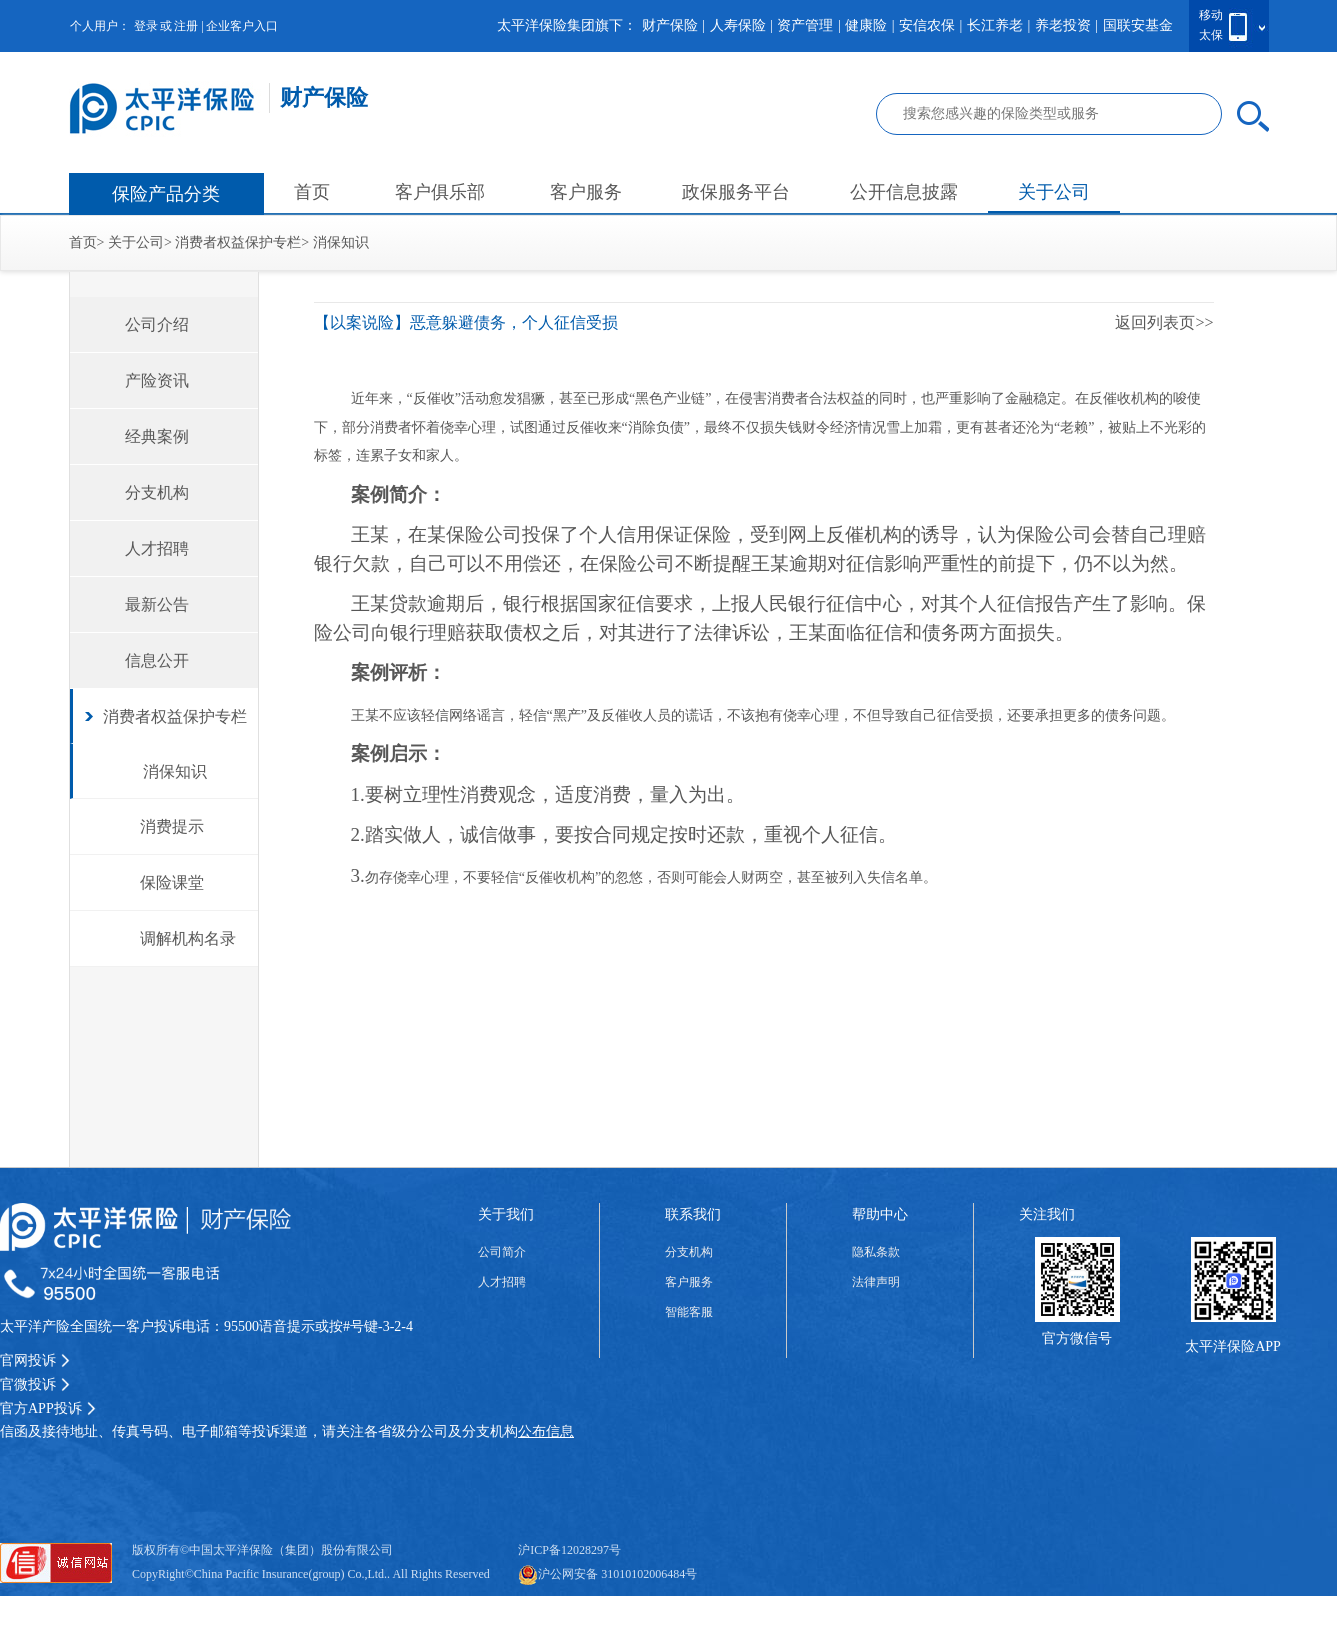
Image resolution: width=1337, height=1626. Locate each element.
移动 (1211, 15)
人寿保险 (738, 25)
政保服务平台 (736, 192)
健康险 (866, 25)
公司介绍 (157, 324)
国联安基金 (1138, 25)
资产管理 (805, 25)
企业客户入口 (242, 26)
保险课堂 (172, 882)
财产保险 (670, 25)
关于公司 (1054, 192)
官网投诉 (35, 1360)
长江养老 (995, 25)
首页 (312, 192)
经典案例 (157, 436)
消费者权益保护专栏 (238, 242)
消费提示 (172, 826)
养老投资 (1063, 25)
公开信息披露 (904, 192)
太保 (1211, 35)
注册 (186, 26)
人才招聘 (157, 548)
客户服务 (586, 192)
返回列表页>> (1164, 322)
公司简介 (502, 1252)
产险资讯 (157, 380)
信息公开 (157, 660)
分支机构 (157, 492)
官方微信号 (1077, 1338)
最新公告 (157, 604)
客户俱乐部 (440, 192)
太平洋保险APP (1233, 1346)
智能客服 (689, 1312)
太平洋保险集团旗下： (567, 25)
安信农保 (927, 25)
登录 (146, 26)
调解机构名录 (188, 938)
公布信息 (546, 1431)
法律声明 (876, 1282)
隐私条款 (876, 1252)
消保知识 (341, 242)
